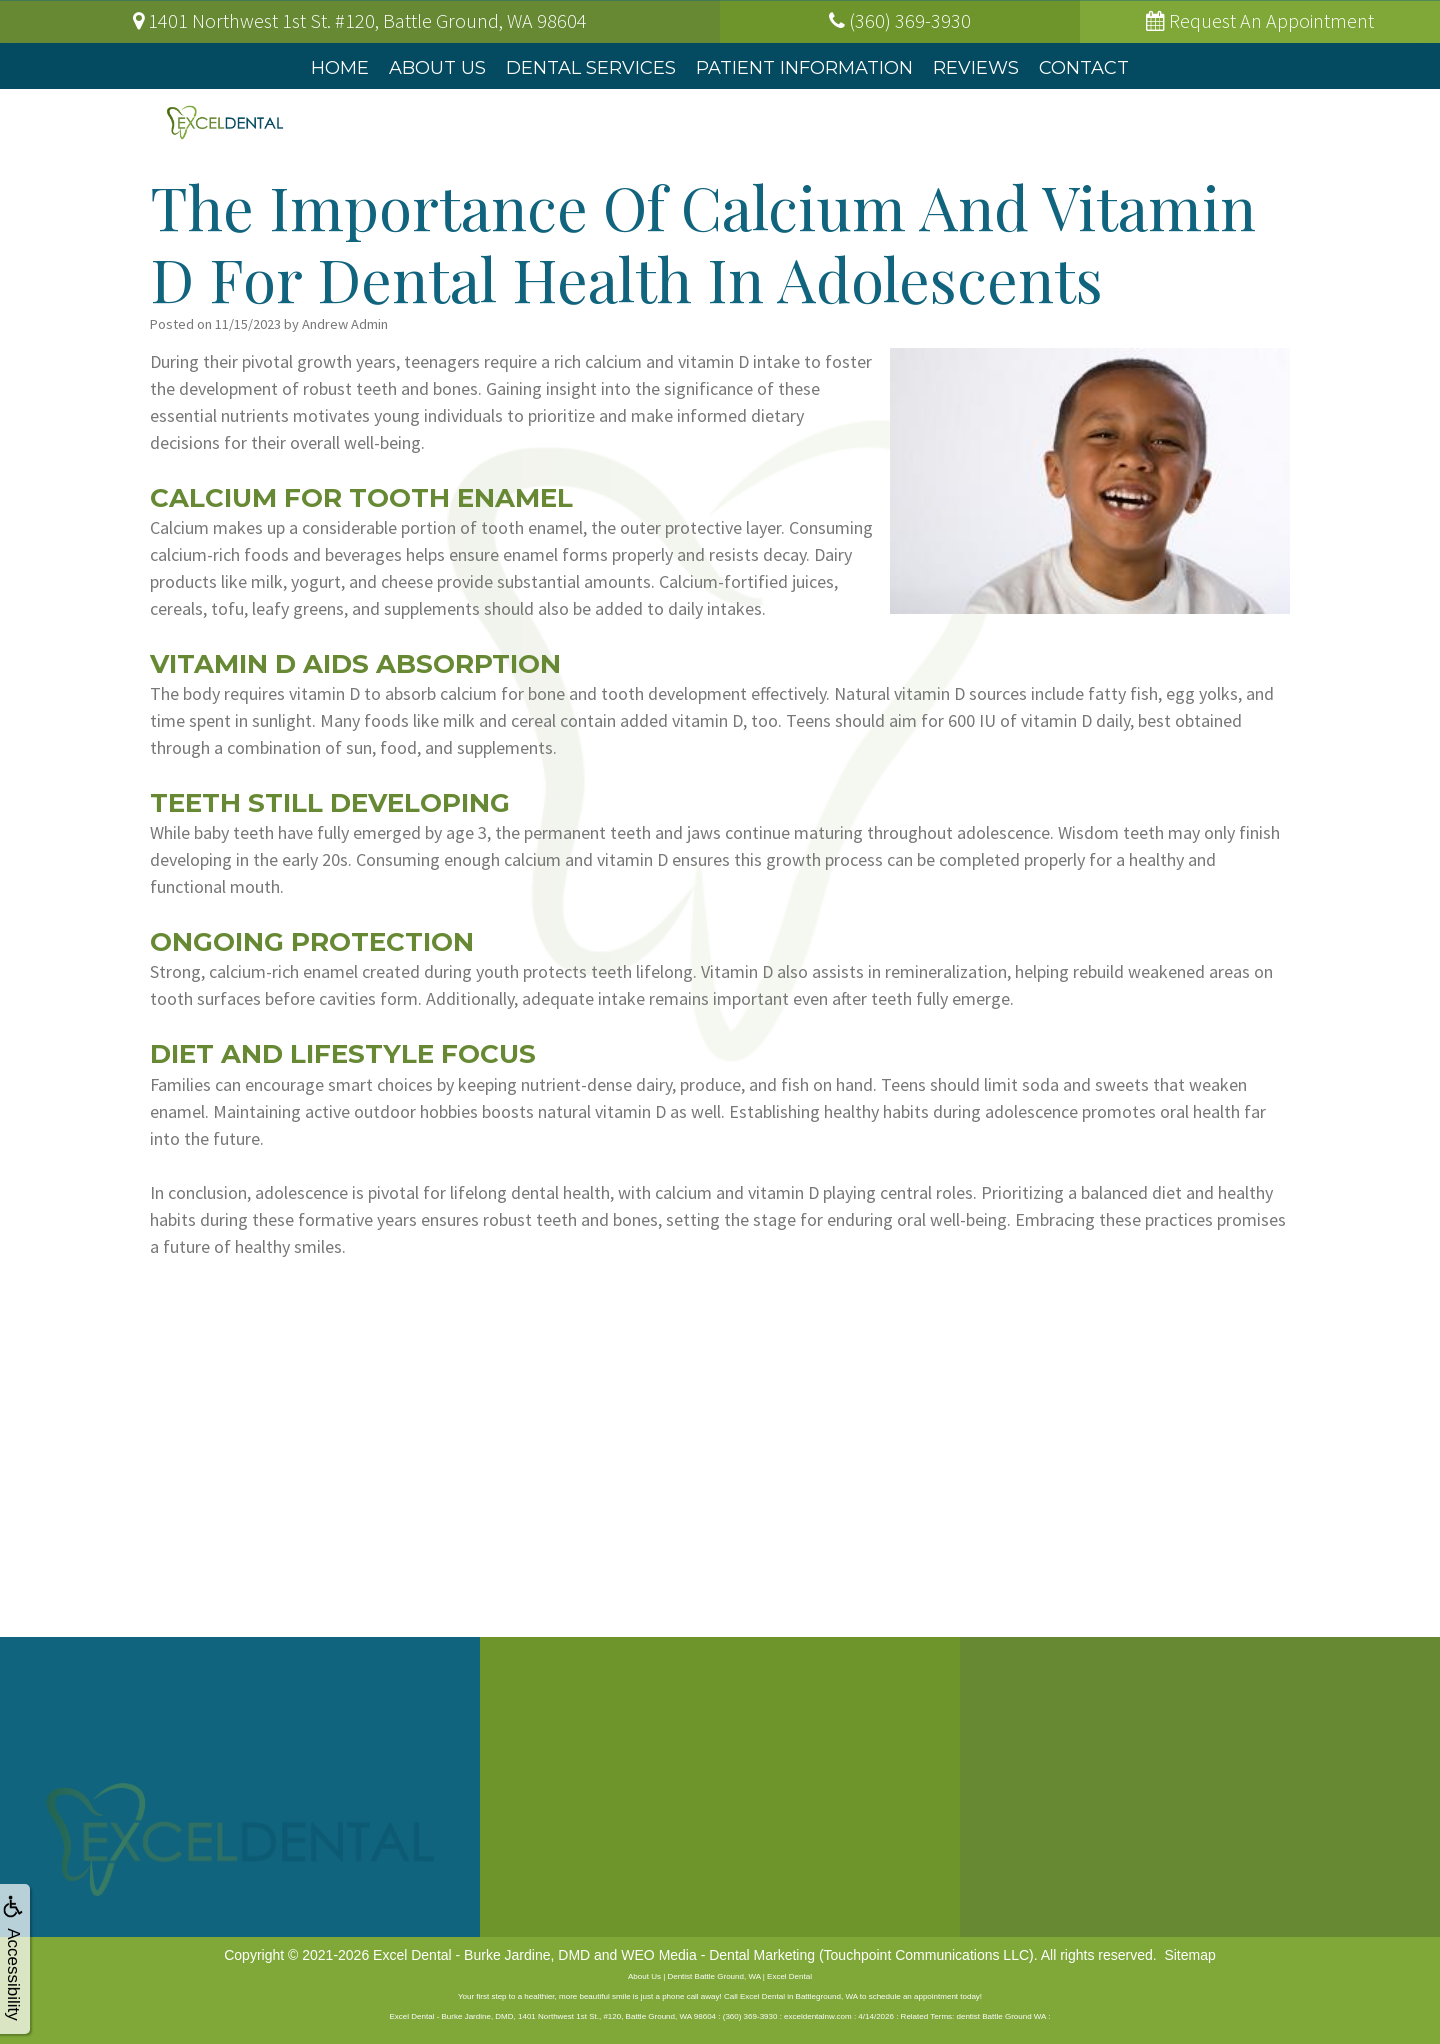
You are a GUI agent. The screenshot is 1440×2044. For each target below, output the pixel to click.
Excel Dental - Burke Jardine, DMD (481, 1955)
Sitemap (1189, 1955)
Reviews (976, 68)
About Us (437, 68)
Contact (1084, 68)
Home (340, 68)
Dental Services (591, 68)
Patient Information (804, 68)
